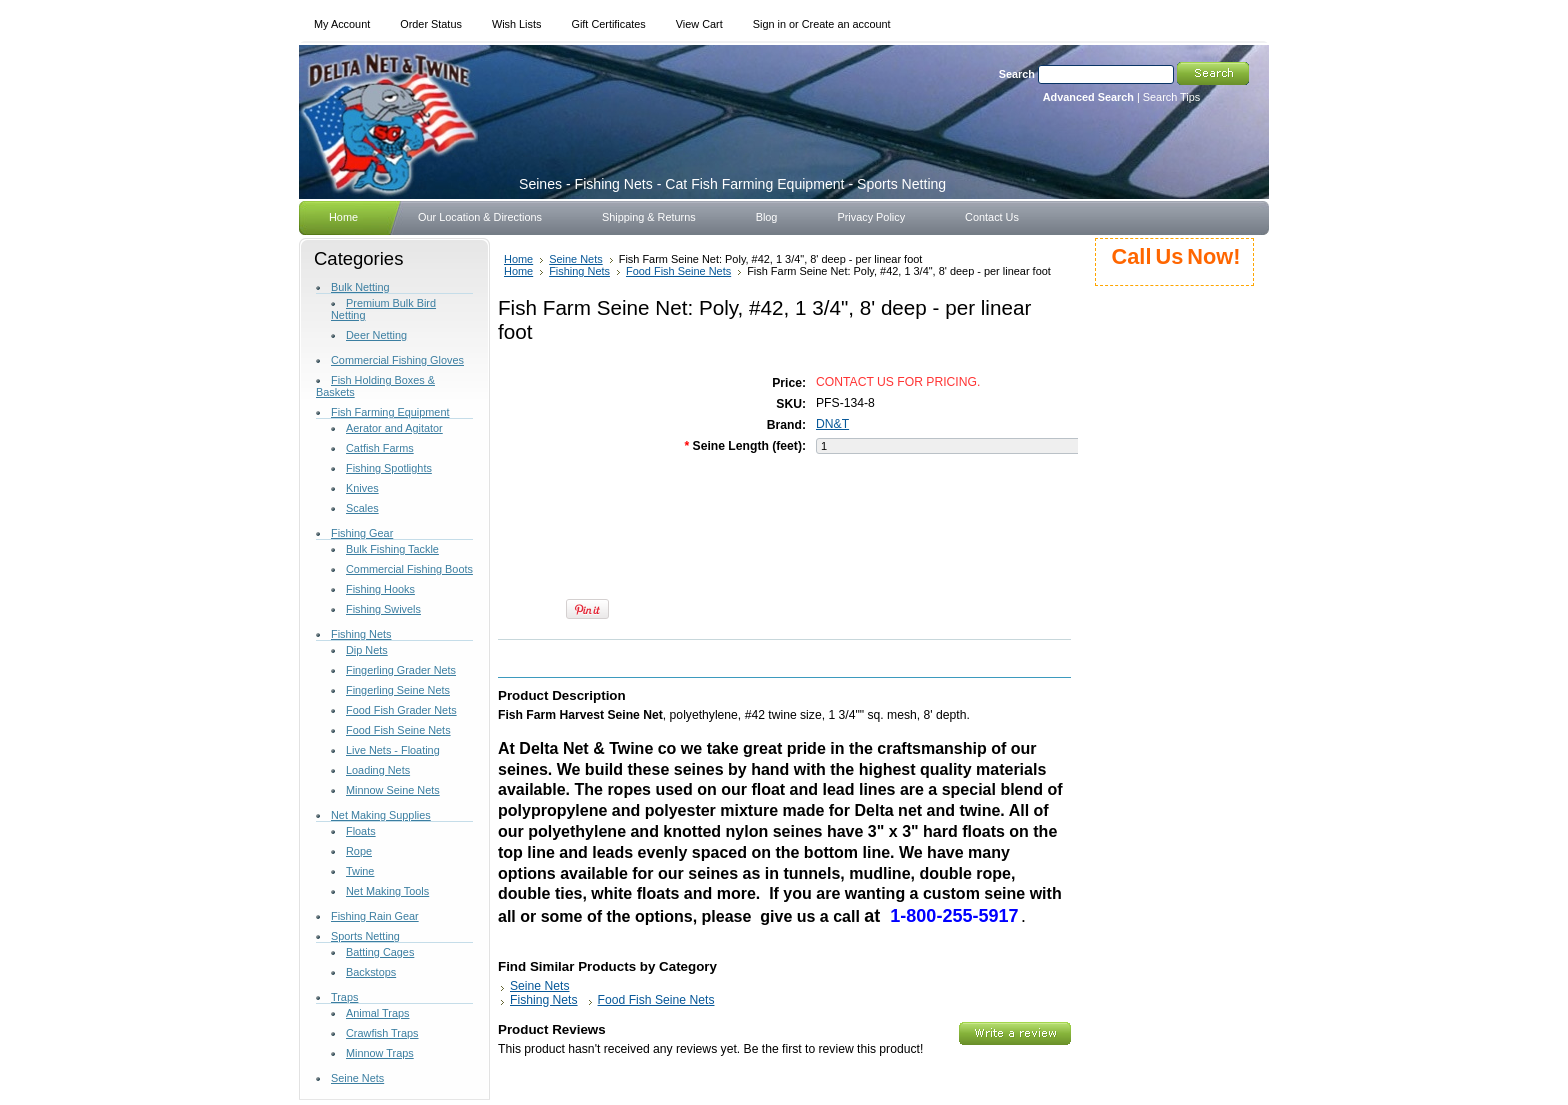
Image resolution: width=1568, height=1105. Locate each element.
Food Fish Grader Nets (401, 710)
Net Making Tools (387, 891)
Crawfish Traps (382, 1033)
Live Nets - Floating (393, 750)
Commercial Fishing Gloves (397, 360)
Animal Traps (377, 1013)
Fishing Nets (361, 634)
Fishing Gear (362, 533)
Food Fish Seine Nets (398, 730)
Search (1017, 74)
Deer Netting (376, 335)
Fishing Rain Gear (375, 916)
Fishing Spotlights (389, 468)
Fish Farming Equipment (390, 412)
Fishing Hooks (380, 589)
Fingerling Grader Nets (401, 670)
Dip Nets (367, 650)
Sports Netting (365, 936)
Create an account (846, 24)
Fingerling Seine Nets (398, 690)
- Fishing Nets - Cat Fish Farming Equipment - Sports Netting (732, 184)
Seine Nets (357, 1078)
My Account (342, 24)
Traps (344, 997)
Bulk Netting (360, 287)
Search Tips (1171, 97)
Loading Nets (378, 770)
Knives (362, 488)
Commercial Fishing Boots (409, 569)
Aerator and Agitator (394, 428)
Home (518, 259)
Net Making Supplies (381, 815)
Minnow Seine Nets (393, 790)
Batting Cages (380, 952)
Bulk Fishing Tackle (392, 549)
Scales (362, 508)
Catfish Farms (380, 448)
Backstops (371, 972)
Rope (359, 851)
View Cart (699, 24)
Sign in (769, 24)
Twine (360, 871)
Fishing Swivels (383, 609)
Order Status (431, 24)
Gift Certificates (608, 24)
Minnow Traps (380, 1053)
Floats (361, 831)
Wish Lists (517, 24)
